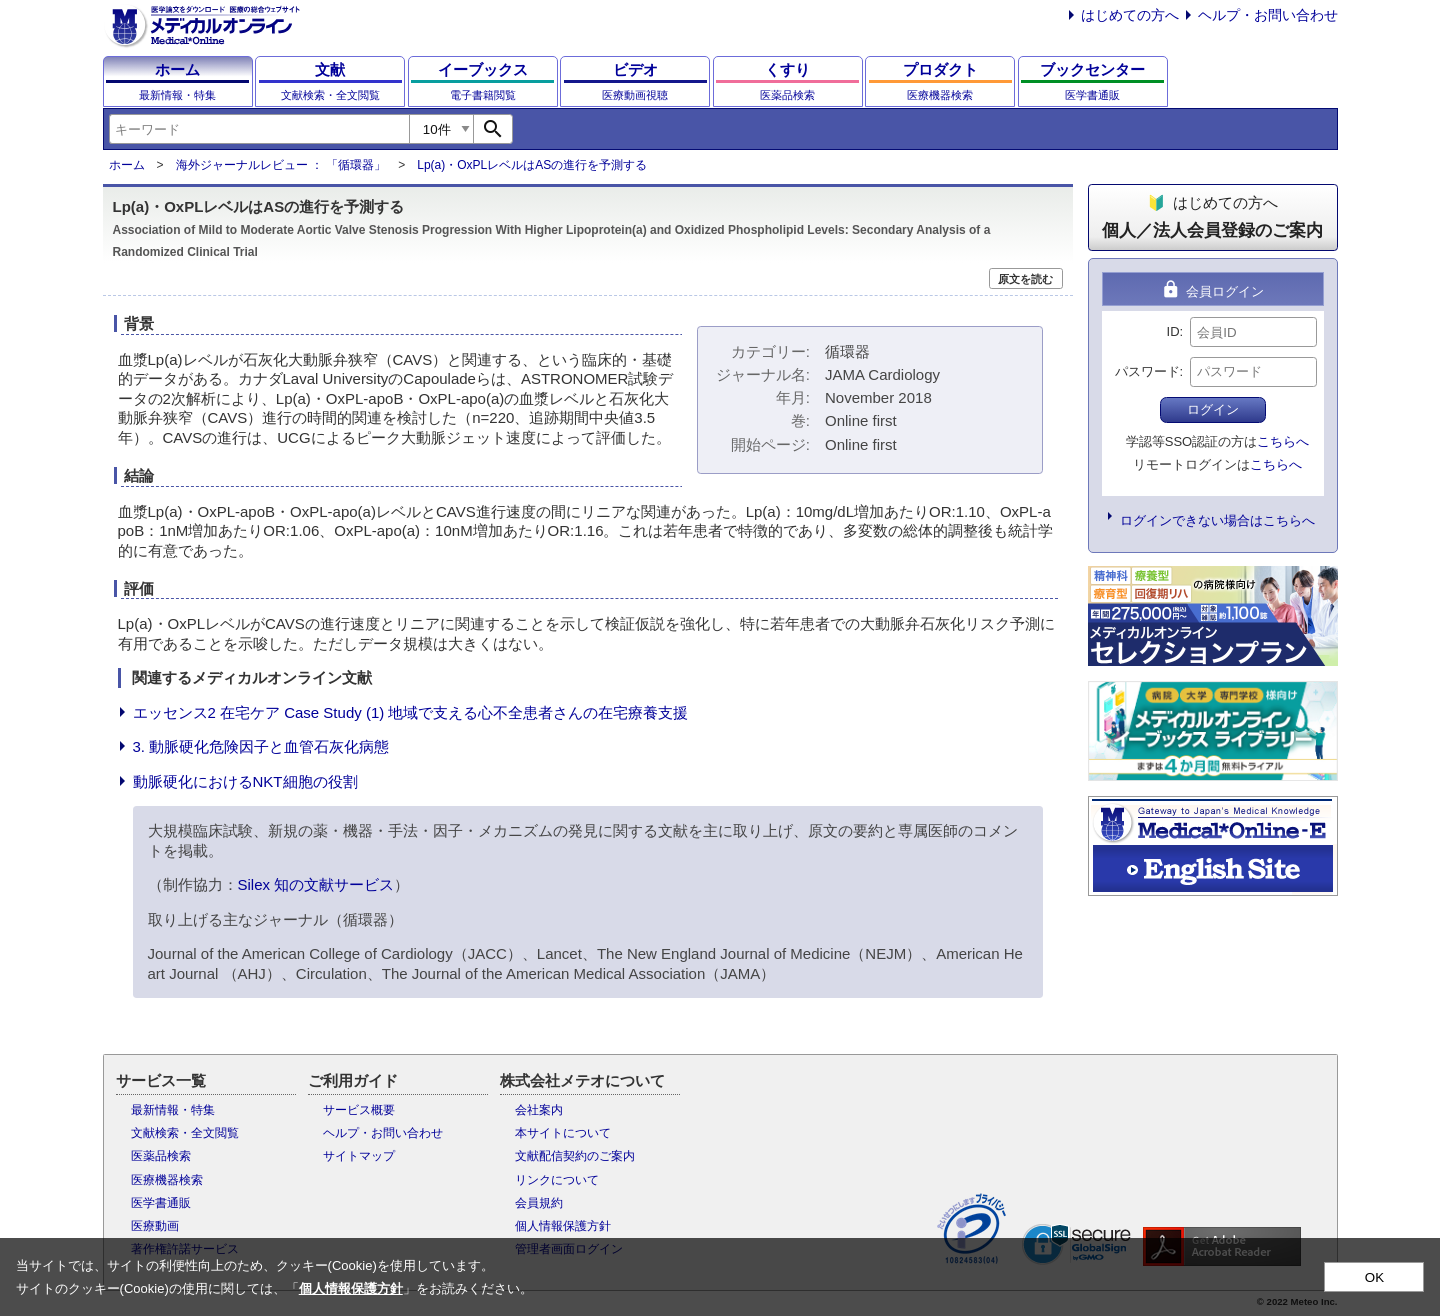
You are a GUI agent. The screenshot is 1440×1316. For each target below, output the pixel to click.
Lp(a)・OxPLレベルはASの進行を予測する (532, 165)
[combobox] (259, 129)
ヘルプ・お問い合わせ (1268, 15)
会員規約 (539, 1203)
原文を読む (1025, 279)
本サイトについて (563, 1133)
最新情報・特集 (173, 1110)
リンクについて (557, 1180)
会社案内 (539, 1110)
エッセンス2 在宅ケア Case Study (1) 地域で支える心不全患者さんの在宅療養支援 (411, 712)
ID (1173, 331)
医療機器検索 (167, 1180)
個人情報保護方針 (563, 1226)
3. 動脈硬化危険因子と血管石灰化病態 (261, 746)
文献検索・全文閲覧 (185, 1133)
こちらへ (1283, 441)
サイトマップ (359, 1156)
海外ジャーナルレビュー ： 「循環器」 (281, 165)
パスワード (1147, 371)
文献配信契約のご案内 (575, 1156)
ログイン (1213, 409)
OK (1374, 1277)
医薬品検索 (161, 1156)
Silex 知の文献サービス (316, 884)
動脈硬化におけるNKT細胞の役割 (245, 781)
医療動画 (155, 1226)
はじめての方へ (1130, 15)
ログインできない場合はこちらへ (1217, 520)
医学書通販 (161, 1203)
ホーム (127, 165)
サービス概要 (359, 1110)
